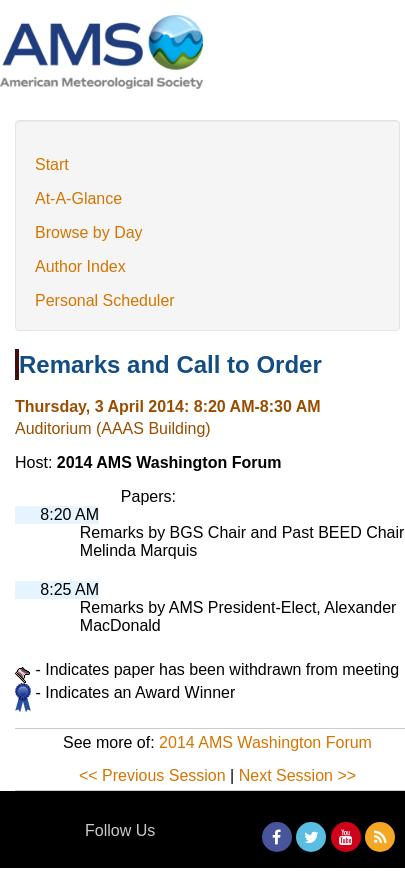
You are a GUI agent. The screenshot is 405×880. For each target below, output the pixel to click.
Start (52, 164)
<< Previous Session (152, 775)
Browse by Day (89, 232)
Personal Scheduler (105, 300)
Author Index (80, 266)
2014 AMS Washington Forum (265, 742)
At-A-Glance (78, 198)
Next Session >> (297, 775)
